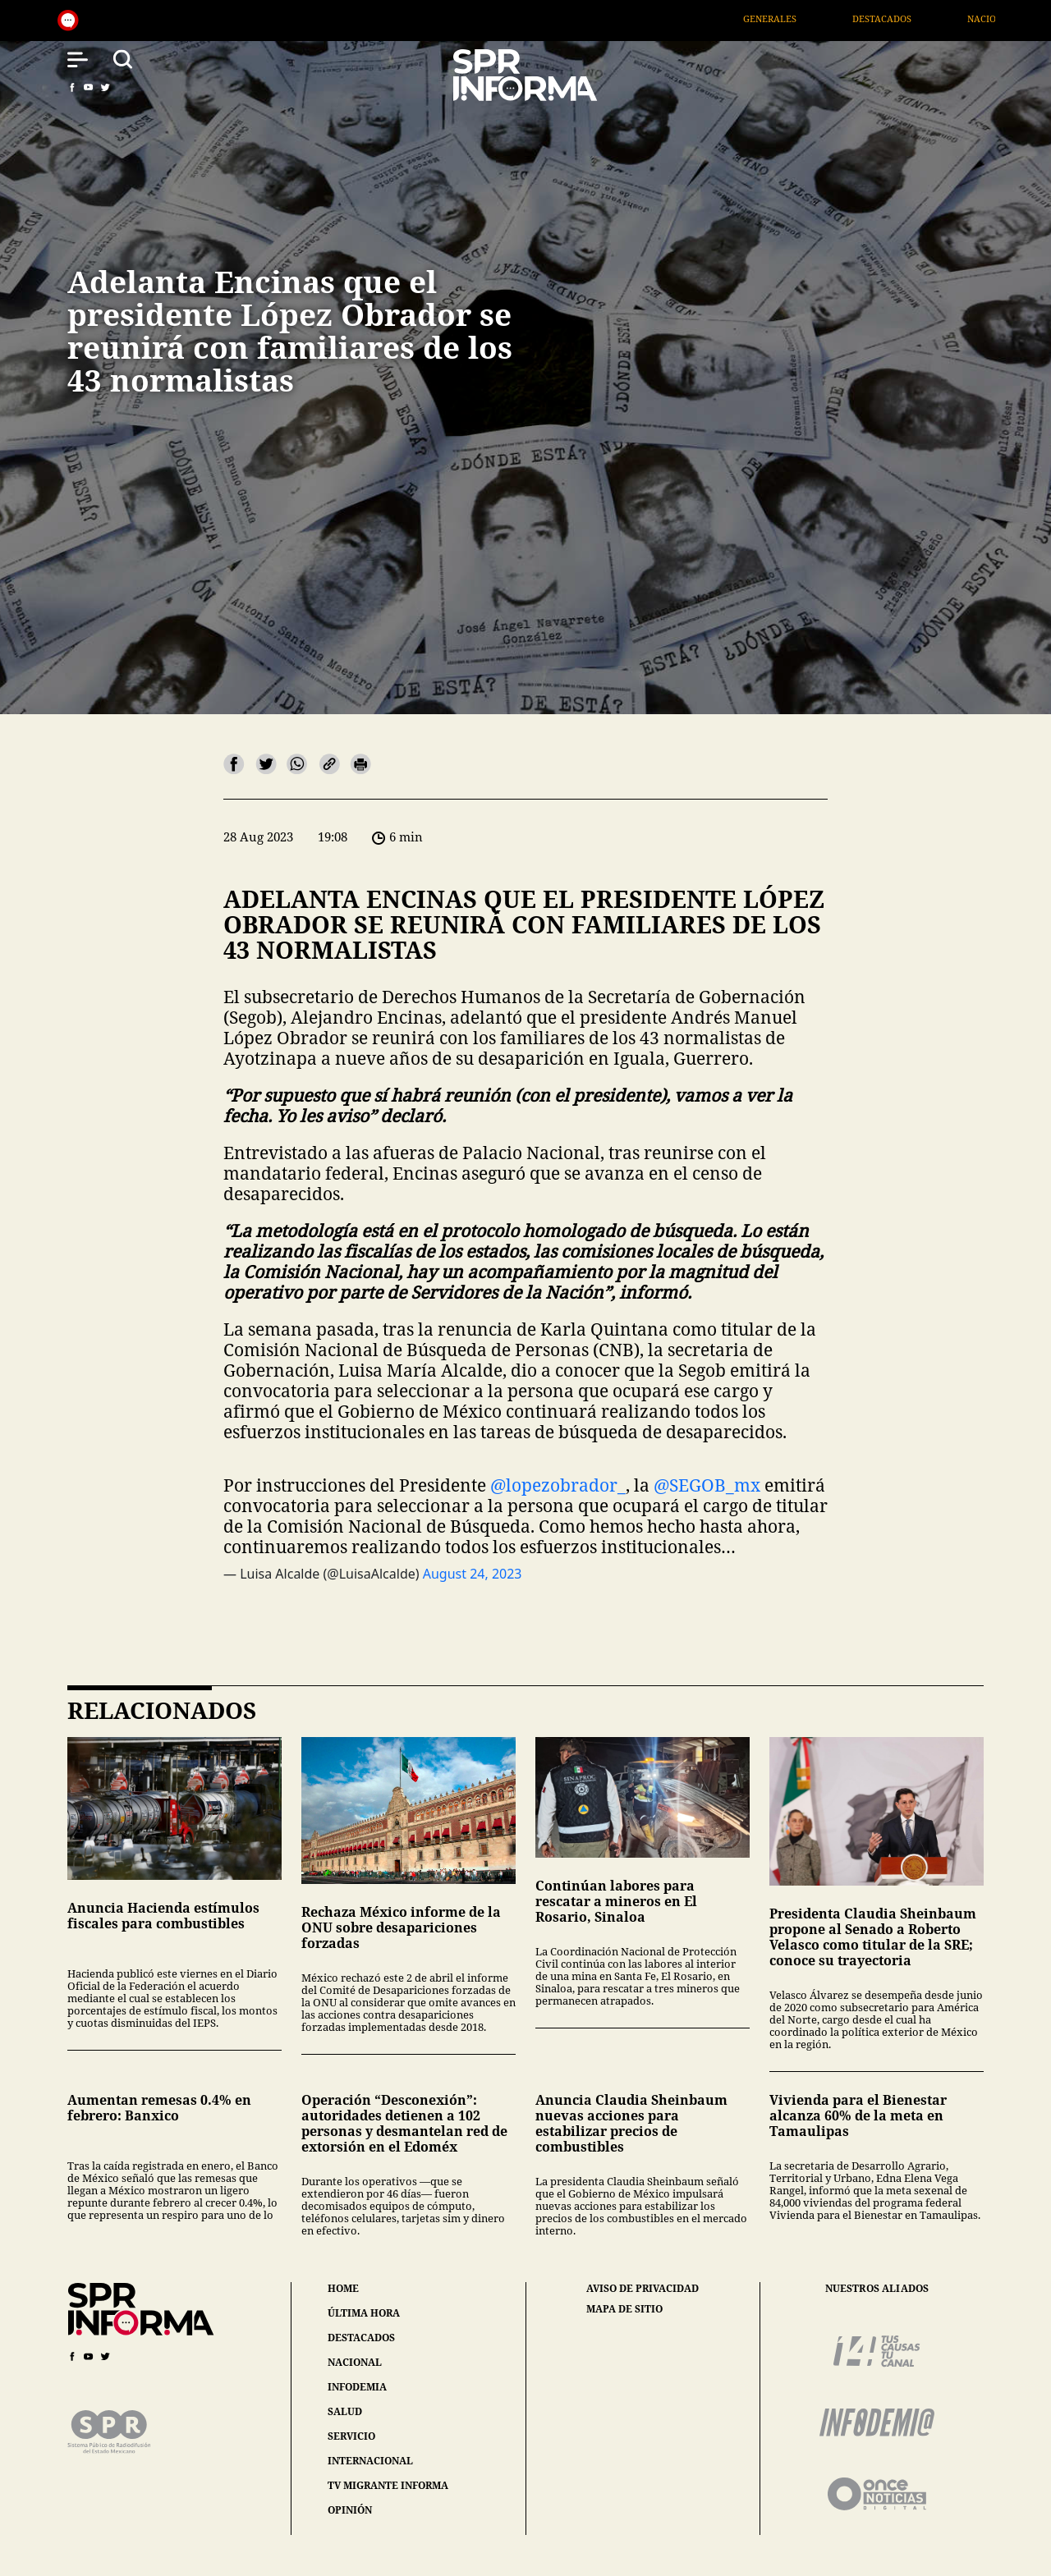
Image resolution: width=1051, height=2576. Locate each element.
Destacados (911, 18)
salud (345, 2411)
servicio (351, 2436)
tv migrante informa (388, 2485)
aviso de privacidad (642, 2288)
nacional (355, 2362)
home (343, 2288)
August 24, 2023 (472, 1574)
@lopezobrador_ (558, 1485)
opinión (350, 2510)
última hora (364, 2313)
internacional (370, 2461)
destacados (361, 2338)
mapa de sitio (624, 2309)
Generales (799, 18)
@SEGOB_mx (707, 1485)
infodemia (357, 2387)
